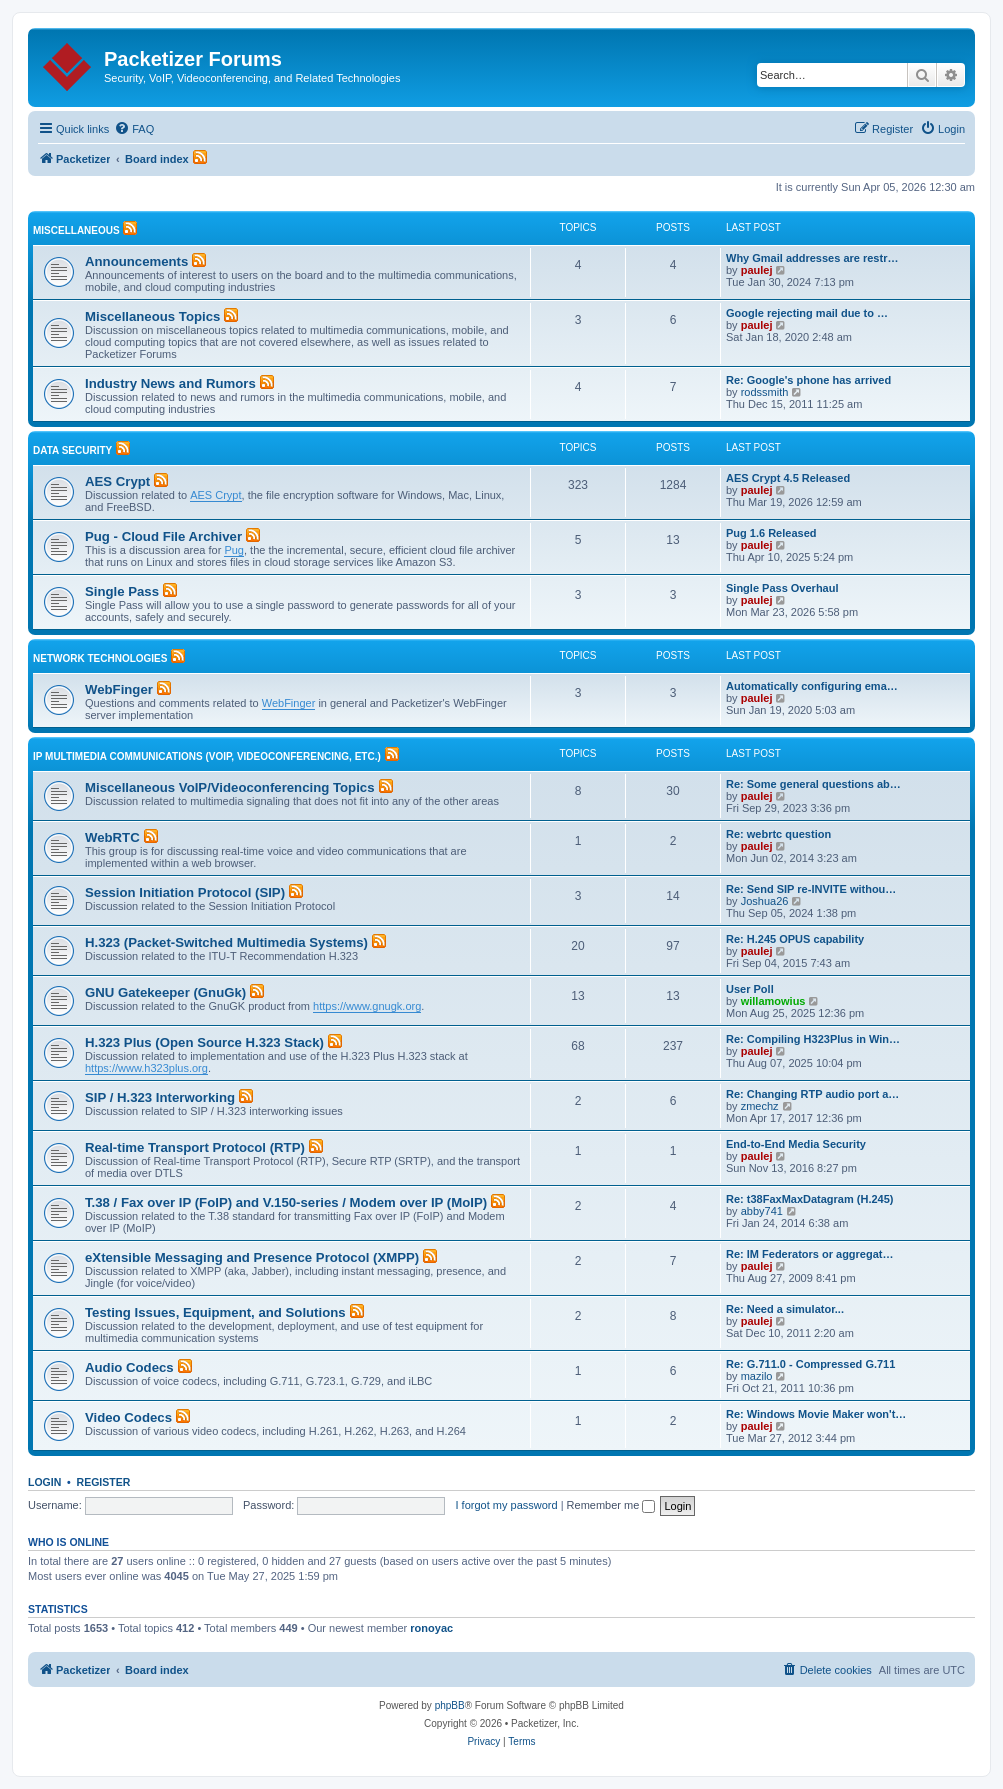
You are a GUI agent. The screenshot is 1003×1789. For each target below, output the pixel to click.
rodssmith (765, 392)
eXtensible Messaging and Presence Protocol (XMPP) (252, 1257)
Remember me (611, 1505)
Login (44, 1482)
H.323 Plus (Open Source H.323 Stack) (204, 1042)
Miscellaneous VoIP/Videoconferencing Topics (229, 787)
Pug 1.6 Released (771, 533)
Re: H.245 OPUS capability (795, 939)
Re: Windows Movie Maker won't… (816, 1414)
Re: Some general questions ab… (813, 784)
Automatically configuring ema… (812, 686)
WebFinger (119, 689)
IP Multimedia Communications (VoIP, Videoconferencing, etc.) (207, 756)
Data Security (72, 450)
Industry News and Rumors (170, 383)
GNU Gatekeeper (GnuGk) (165, 992)
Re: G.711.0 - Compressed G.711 (810, 1364)
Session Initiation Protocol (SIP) (185, 892)
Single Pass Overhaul (782, 588)
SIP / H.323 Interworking (160, 1097)
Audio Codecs (129, 1367)
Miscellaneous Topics (152, 316)
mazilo (757, 1376)
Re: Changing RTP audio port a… (812, 1094)
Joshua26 (765, 901)
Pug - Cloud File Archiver (163, 536)
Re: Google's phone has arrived (808, 380)
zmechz (760, 1106)
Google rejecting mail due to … (807, 313)
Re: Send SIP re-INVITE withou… (811, 889)
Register (104, 1482)
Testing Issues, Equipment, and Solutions (215, 1312)
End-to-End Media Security (796, 1144)
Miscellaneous (76, 230)
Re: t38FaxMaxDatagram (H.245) (810, 1199)
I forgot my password (507, 1505)
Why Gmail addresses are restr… (812, 258)
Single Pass (122, 591)
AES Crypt (117, 481)
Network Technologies (100, 658)
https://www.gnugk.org (367, 1006)
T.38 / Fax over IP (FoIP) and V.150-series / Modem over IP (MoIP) (286, 1202)
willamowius (773, 1001)
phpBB (450, 1705)
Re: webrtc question (778, 834)
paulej (757, 270)
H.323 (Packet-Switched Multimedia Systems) (226, 942)
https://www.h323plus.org (146, 1068)
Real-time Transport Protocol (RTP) (195, 1147)
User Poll (750, 989)
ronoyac (431, 1628)
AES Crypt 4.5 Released (788, 478)
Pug (234, 550)
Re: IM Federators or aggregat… (809, 1254)
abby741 (762, 1211)
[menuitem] (134, 129)
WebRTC (112, 837)
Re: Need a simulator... (785, 1309)
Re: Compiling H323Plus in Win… (813, 1039)
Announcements (136, 261)
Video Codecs (128, 1417)
